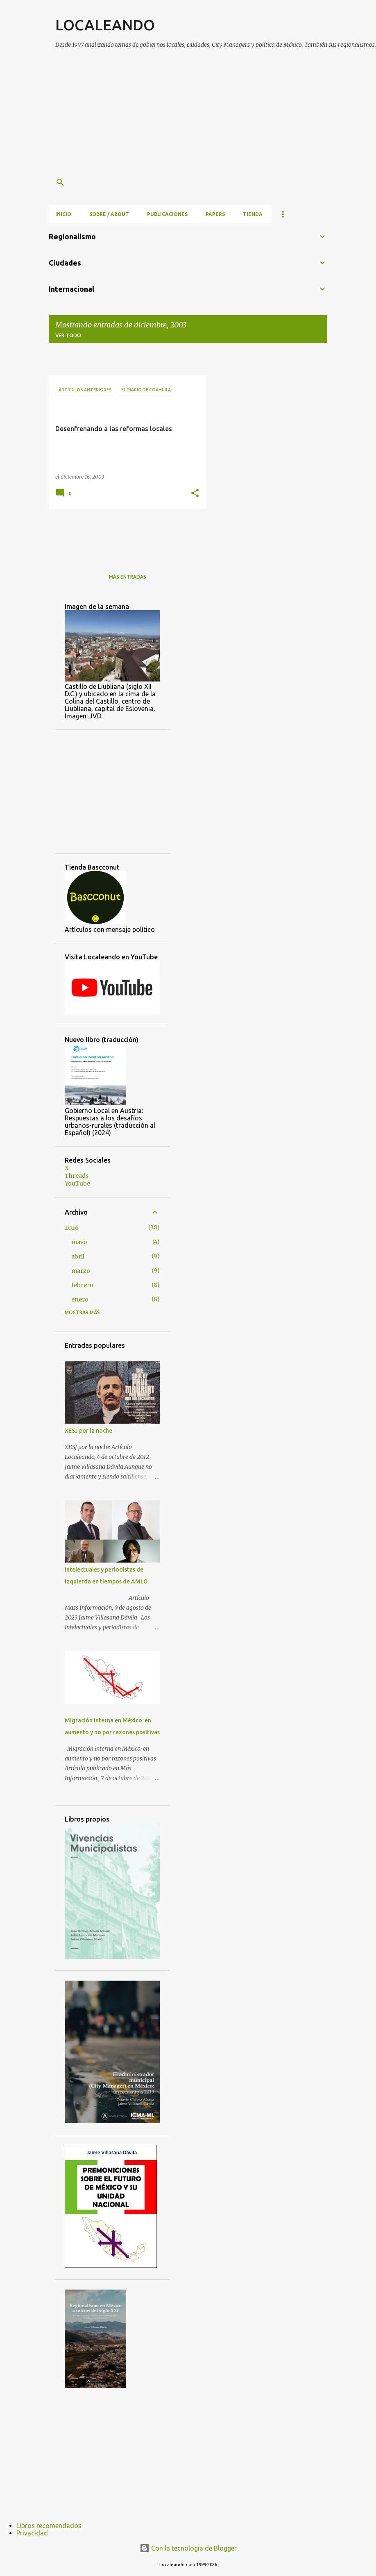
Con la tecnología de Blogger (188, 2548)
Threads (76, 1175)
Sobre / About (109, 214)
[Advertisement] (215, 114)
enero (79, 1299)
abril (77, 1256)
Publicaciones (167, 214)
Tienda (253, 214)
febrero (82, 1285)
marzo (80, 1270)
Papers (215, 214)
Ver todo (68, 335)
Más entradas (127, 576)
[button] (195, 493)
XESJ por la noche (88, 1430)
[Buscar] (60, 182)
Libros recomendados (49, 2525)
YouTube (77, 1183)
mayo (79, 1242)
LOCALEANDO (105, 24)
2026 (72, 1227)
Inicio (63, 214)
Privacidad (32, 2533)
